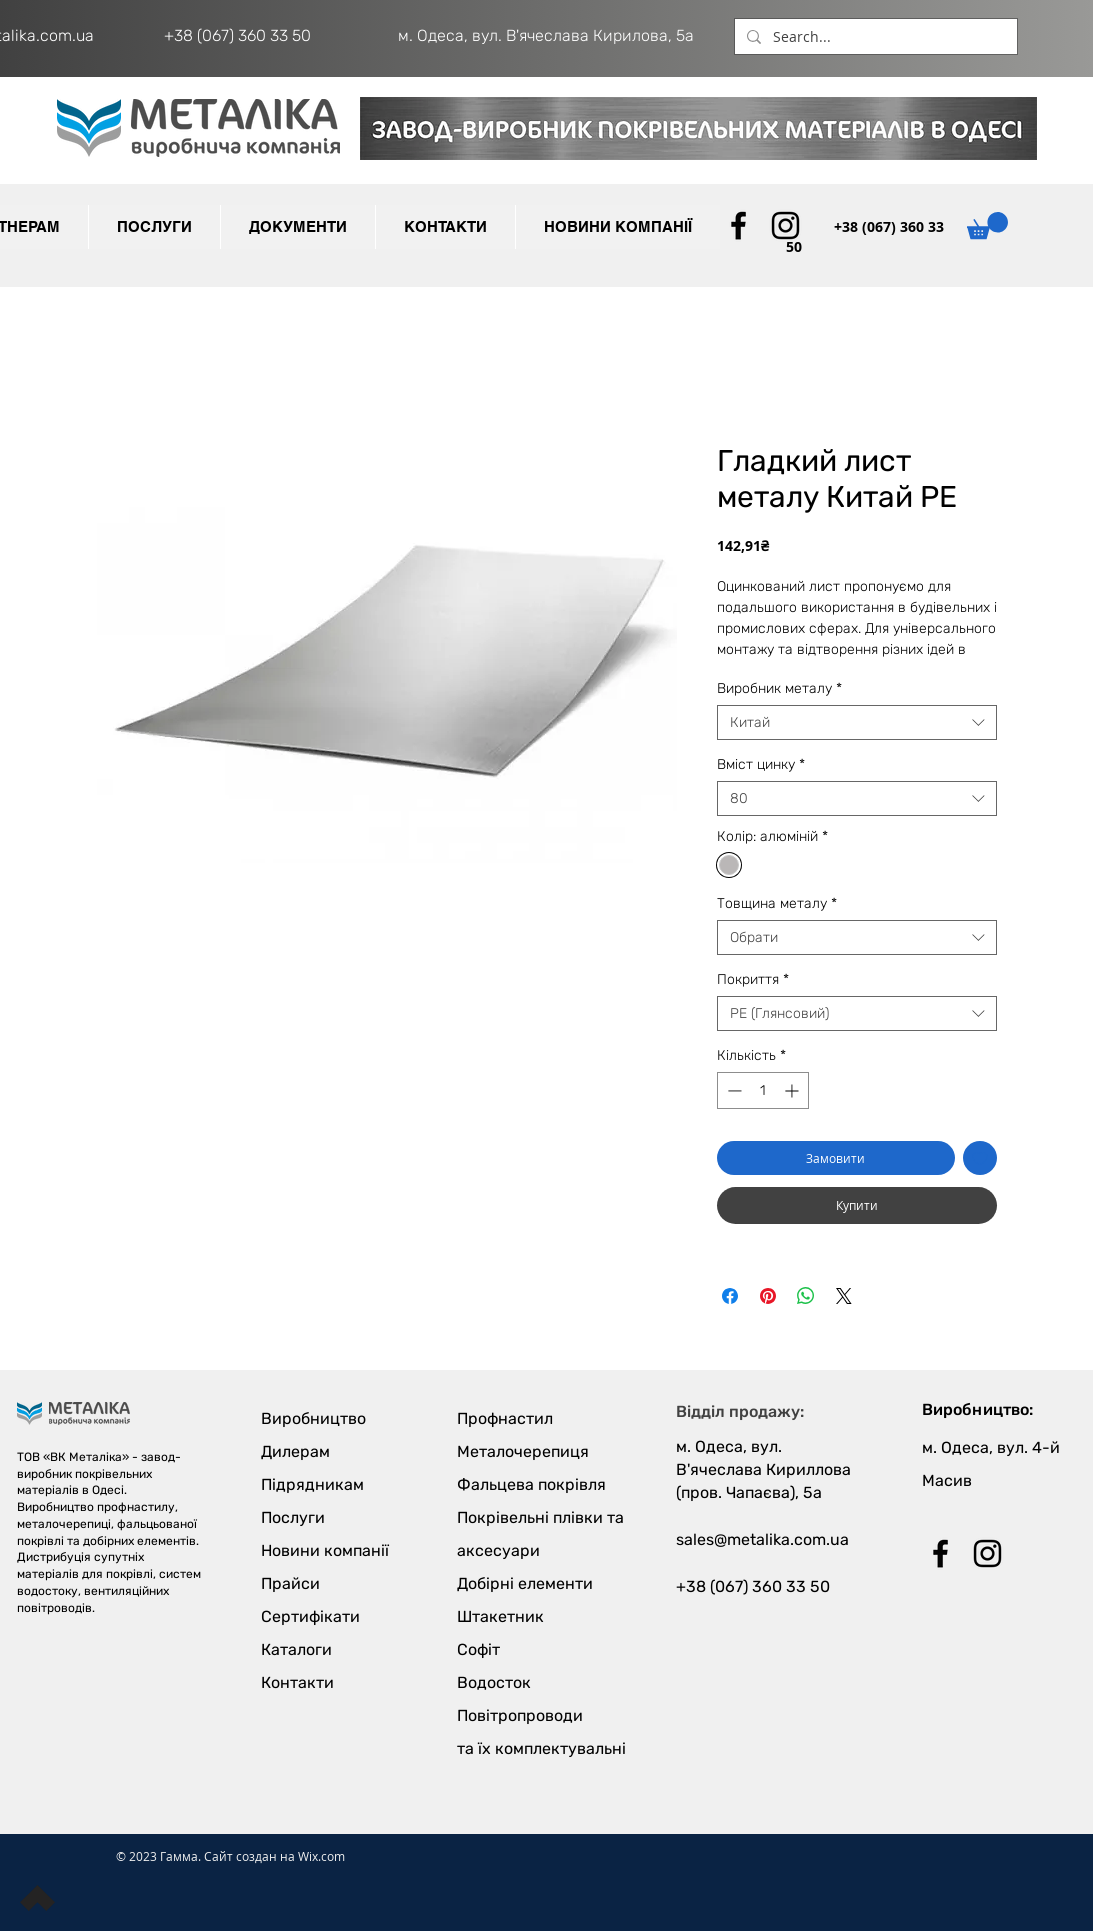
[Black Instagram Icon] (785, 225)
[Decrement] (732, 1090)
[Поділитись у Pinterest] (768, 1296)
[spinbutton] (763, 1090)
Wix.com (321, 1856)
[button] (297, 227)
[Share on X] (844, 1296)
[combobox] (857, 722)
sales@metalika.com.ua (762, 1539)
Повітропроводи (520, 1715)
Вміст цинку (761, 764)
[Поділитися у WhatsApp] (806, 1296)
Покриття (753, 979)
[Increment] (793, 1090)
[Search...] (874, 37)
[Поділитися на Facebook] (730, 1296)
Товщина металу (777, 903)
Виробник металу (779, 688)
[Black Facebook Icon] (738, 225)
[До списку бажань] (980, 1158)
